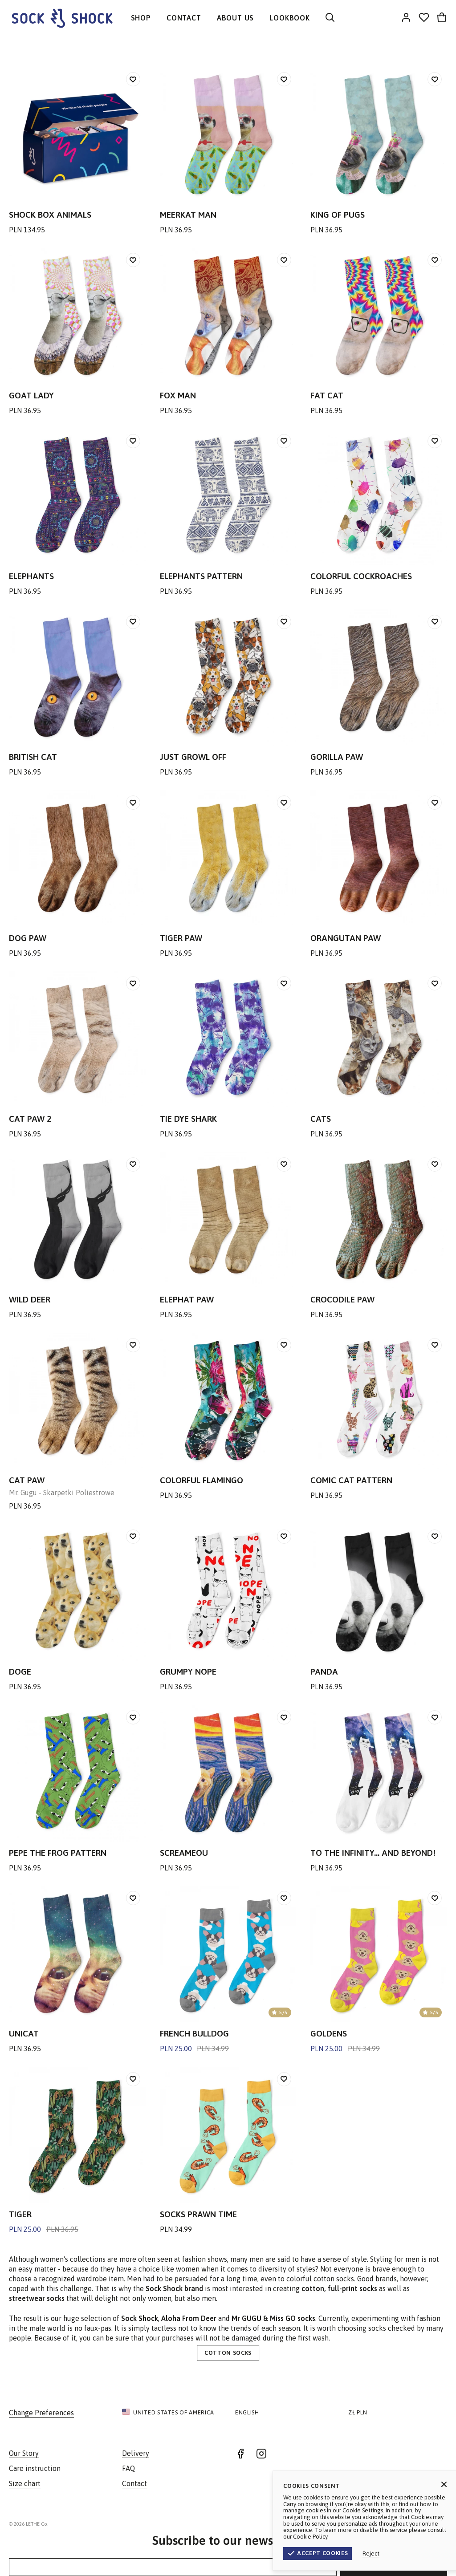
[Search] (330, 18)
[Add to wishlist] (133, 79)
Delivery (135, 2453)
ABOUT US (235, 18)
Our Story (24, 2453)
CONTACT (184, 18)
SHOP (141, 18)
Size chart (25, 2483)
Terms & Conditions (371, 2524)
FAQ (128, 2468)
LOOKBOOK (289, 18)
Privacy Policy (426, 2524)
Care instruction (35, 2468)
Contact (134, 2483)
